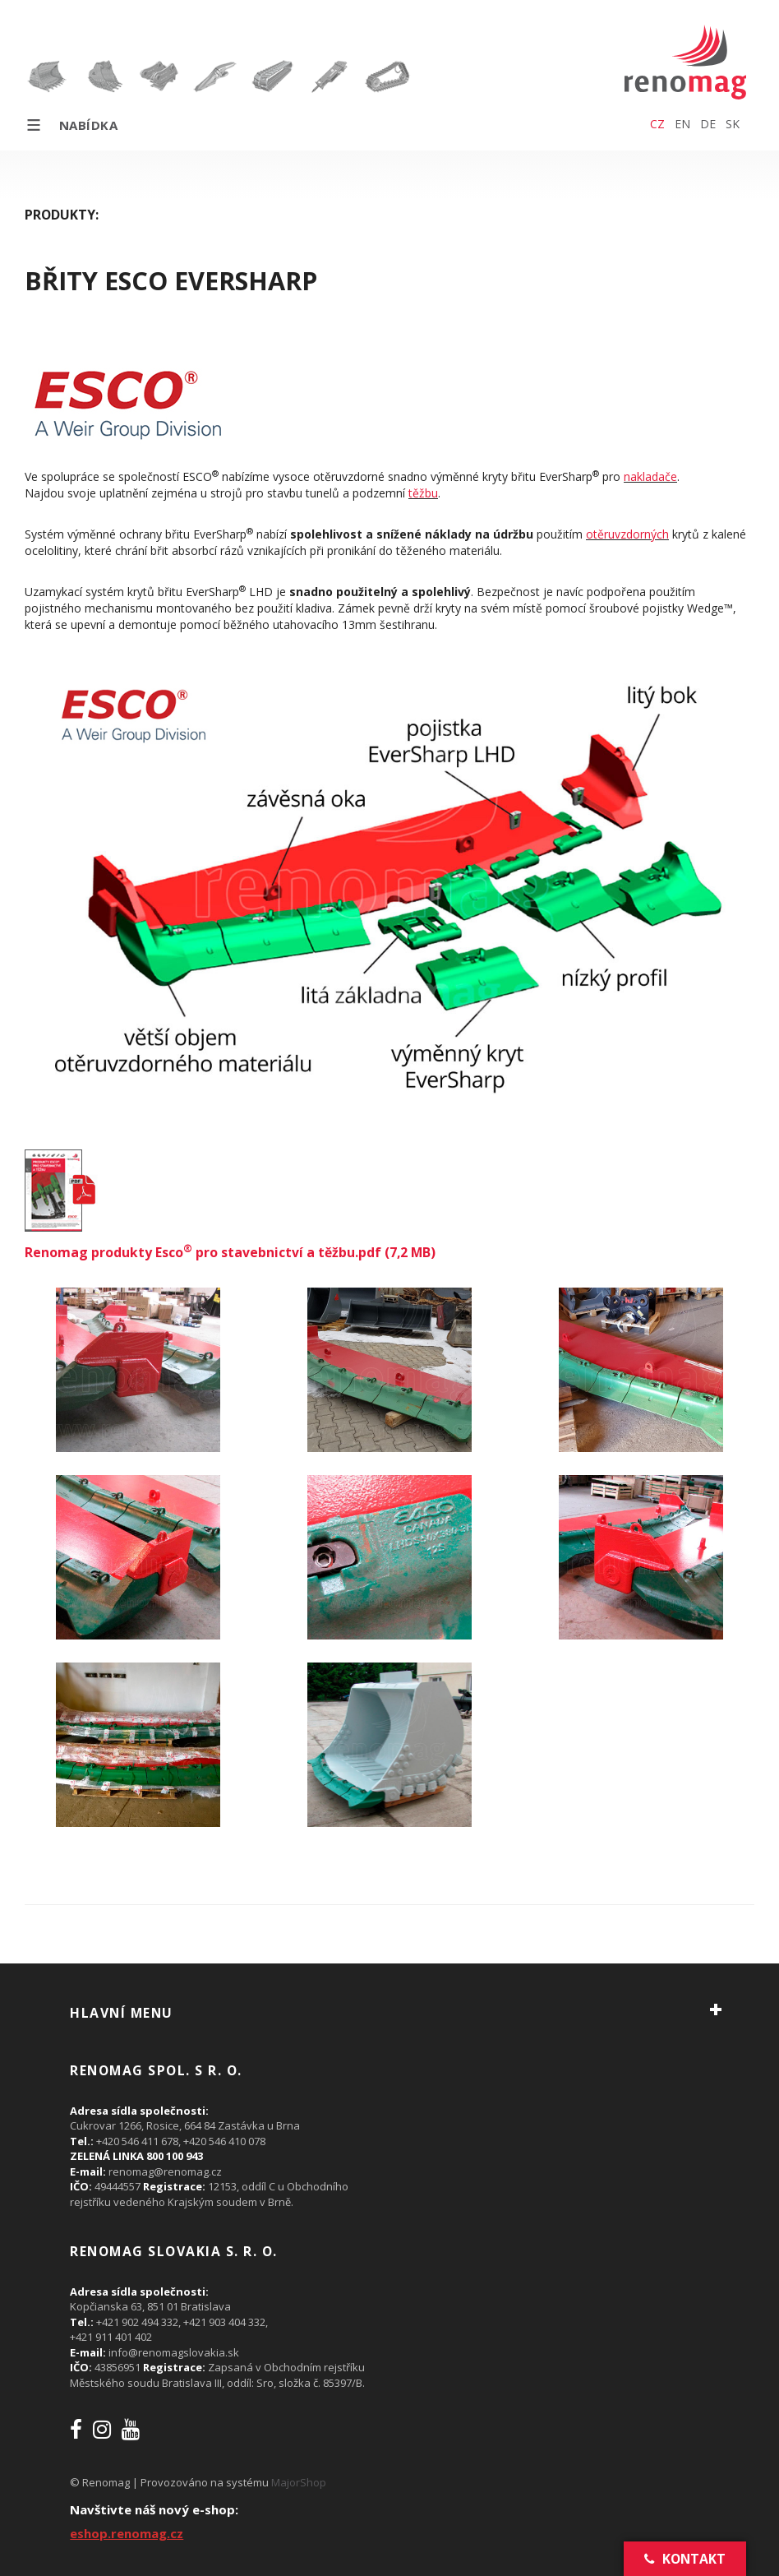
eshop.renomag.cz (126, 2533)
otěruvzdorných (627, 534)
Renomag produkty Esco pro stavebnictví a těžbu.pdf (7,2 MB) (230, 1252)
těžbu (423, 493)
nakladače (650, 476)
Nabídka (71, 125)
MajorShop (298, 2482)
